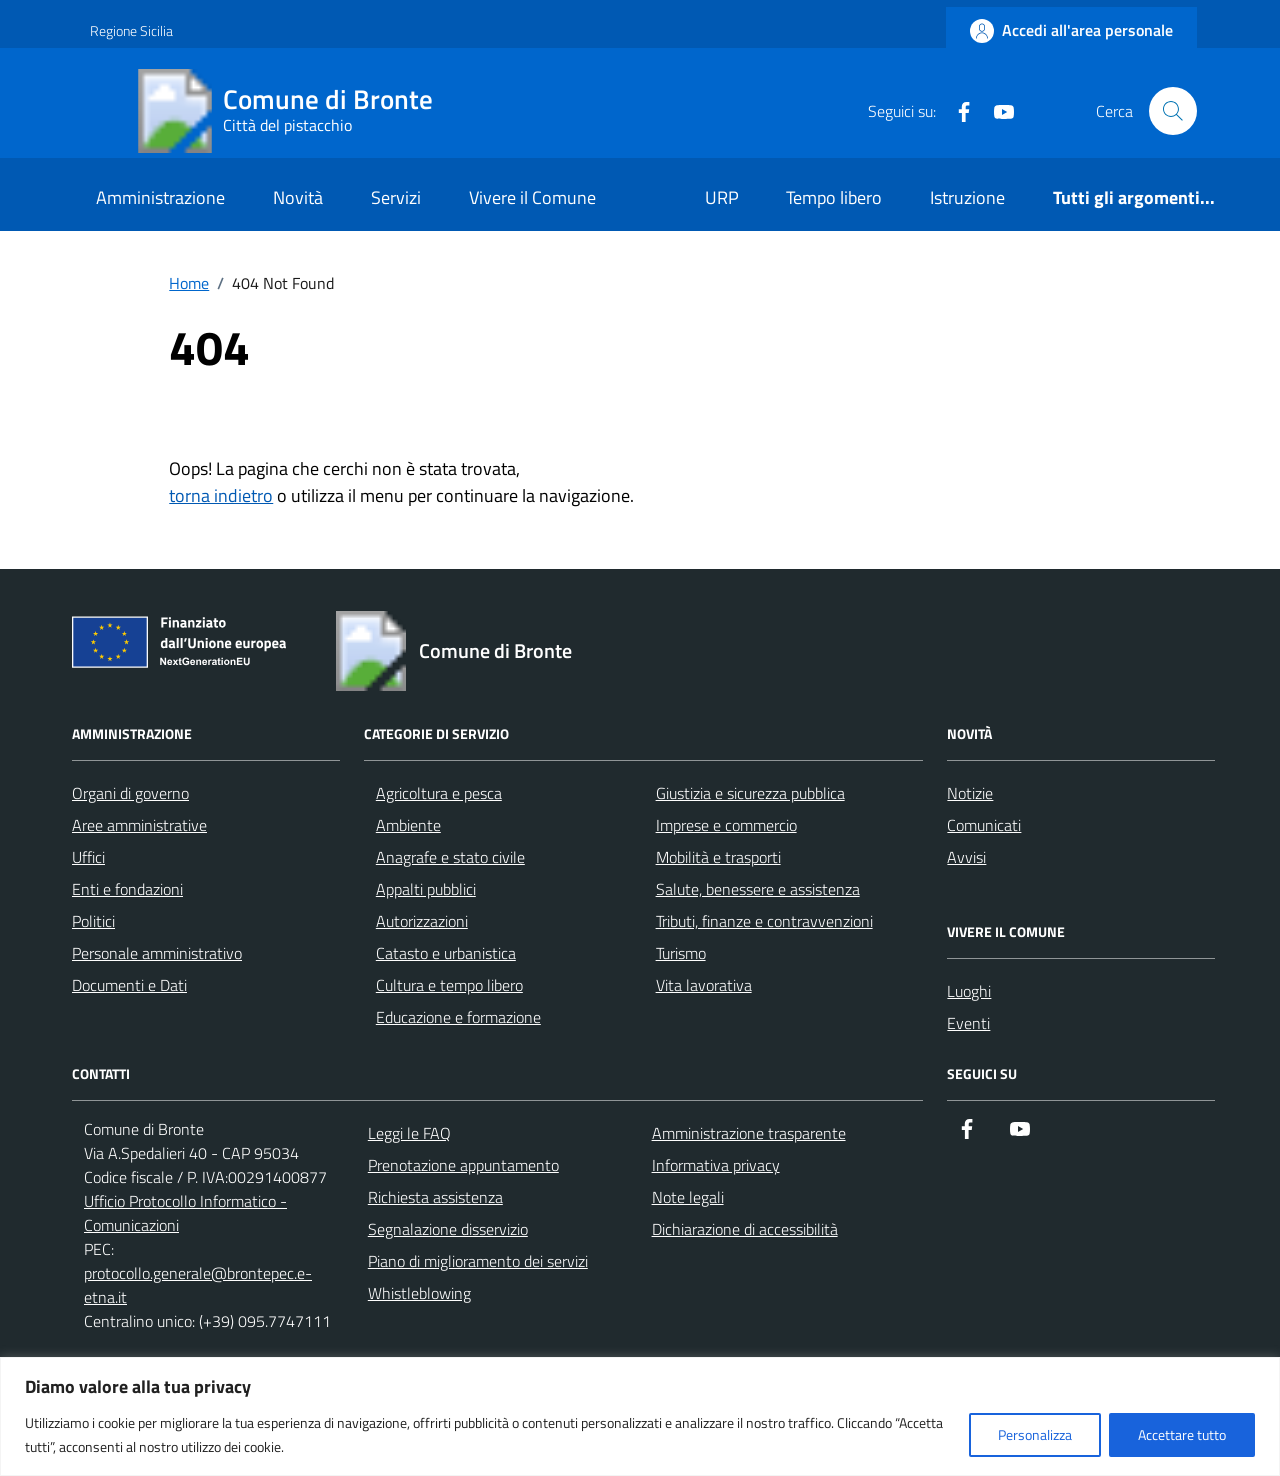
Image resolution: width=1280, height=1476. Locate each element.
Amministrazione (160, 197)
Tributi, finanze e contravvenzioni (764, 921)
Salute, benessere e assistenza (758, 889)
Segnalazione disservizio (448, 1229)
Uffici (88, 857)
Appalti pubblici (426, 889)
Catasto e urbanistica (446, 953)
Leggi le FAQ (409, 1133)
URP (722, 197)
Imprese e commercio (726, 825)
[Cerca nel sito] (1173, 111)
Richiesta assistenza (435, 1197)
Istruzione (967, 197)
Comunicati (984, 825)
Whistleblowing (419, 1293)
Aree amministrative (139, 825)
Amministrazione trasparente (749, 1133)
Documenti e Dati (129, 985)
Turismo (681, 953)
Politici (93, 921)
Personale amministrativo (157, 953)
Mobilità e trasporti (718, 857)
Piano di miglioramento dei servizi (478, 1261)
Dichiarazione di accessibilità (745, 1229)
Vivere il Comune (532, 197)
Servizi (396, 197)
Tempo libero (834, 197)
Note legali (688, 1197)
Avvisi (966, 857)
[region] (640, 1416)
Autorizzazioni (422, 921)
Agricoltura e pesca (439, 793)
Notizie (970, 793)
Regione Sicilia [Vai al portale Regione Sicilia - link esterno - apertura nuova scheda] (131, 30)
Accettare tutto (1182, 1434)
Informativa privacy (716, 1165)
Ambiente (408, 825)
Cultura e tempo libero (449, 985)
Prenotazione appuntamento (463, 1165)
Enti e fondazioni (127, 889)
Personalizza (1035, 1434)
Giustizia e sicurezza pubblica (750, 793)
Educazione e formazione (458, 1017)
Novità (298, 197)
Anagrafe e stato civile (450, 857)
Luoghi (969, 991)
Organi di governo (130, 793)
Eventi (968, 1023)
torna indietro (221, 495)
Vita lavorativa (704, 985)
